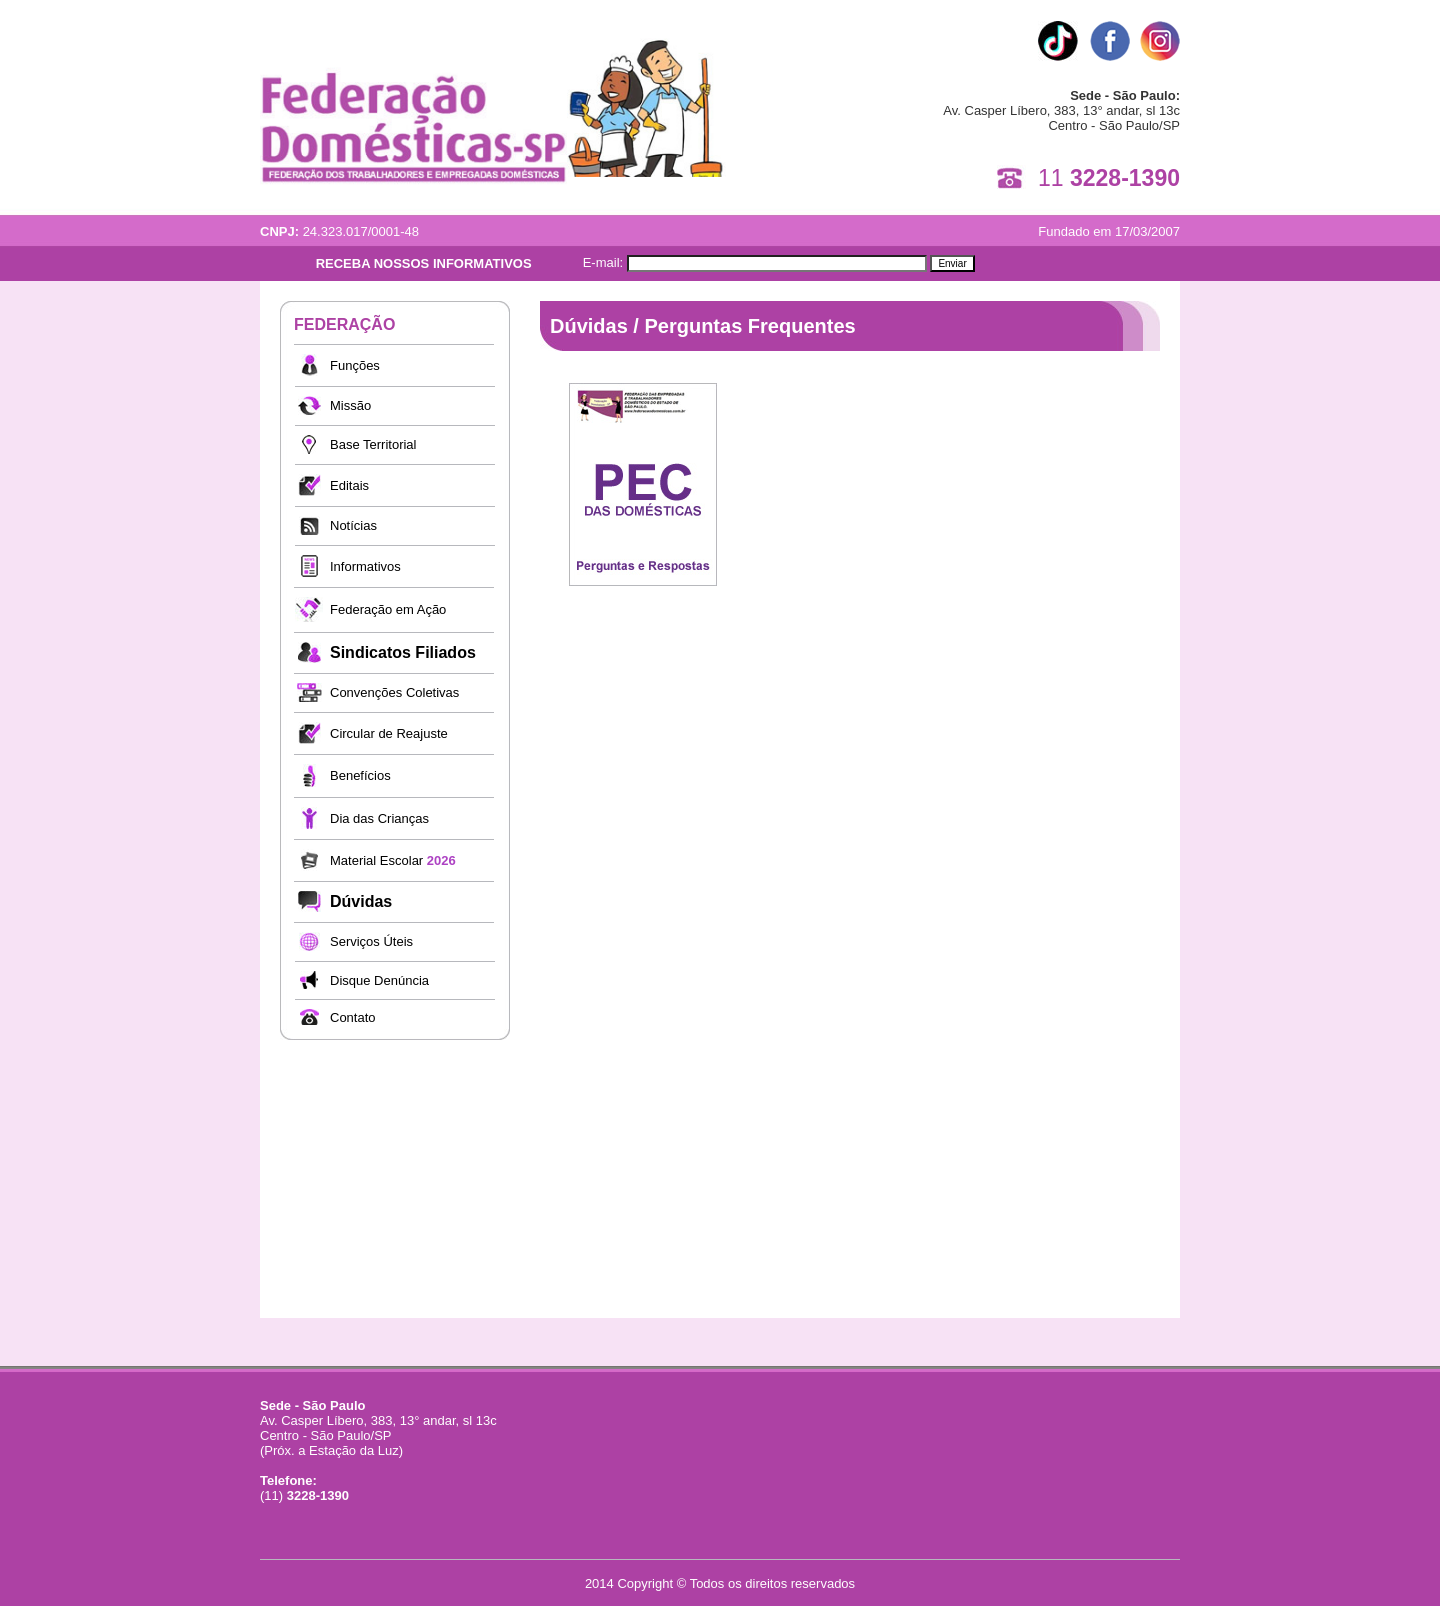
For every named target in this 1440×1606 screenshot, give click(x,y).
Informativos (365, 566)
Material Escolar (393, 860)
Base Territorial (373, 444)
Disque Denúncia (379, 980)
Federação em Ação (388, 609)
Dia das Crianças (379, 818)
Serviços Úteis (371, 941)
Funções (355, 365)
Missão (350, 405)
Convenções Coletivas (394, 692)
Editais (349, 485)
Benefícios (360, 775)
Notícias (353, 525)
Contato (353, 1017)
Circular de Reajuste (389, 733)
